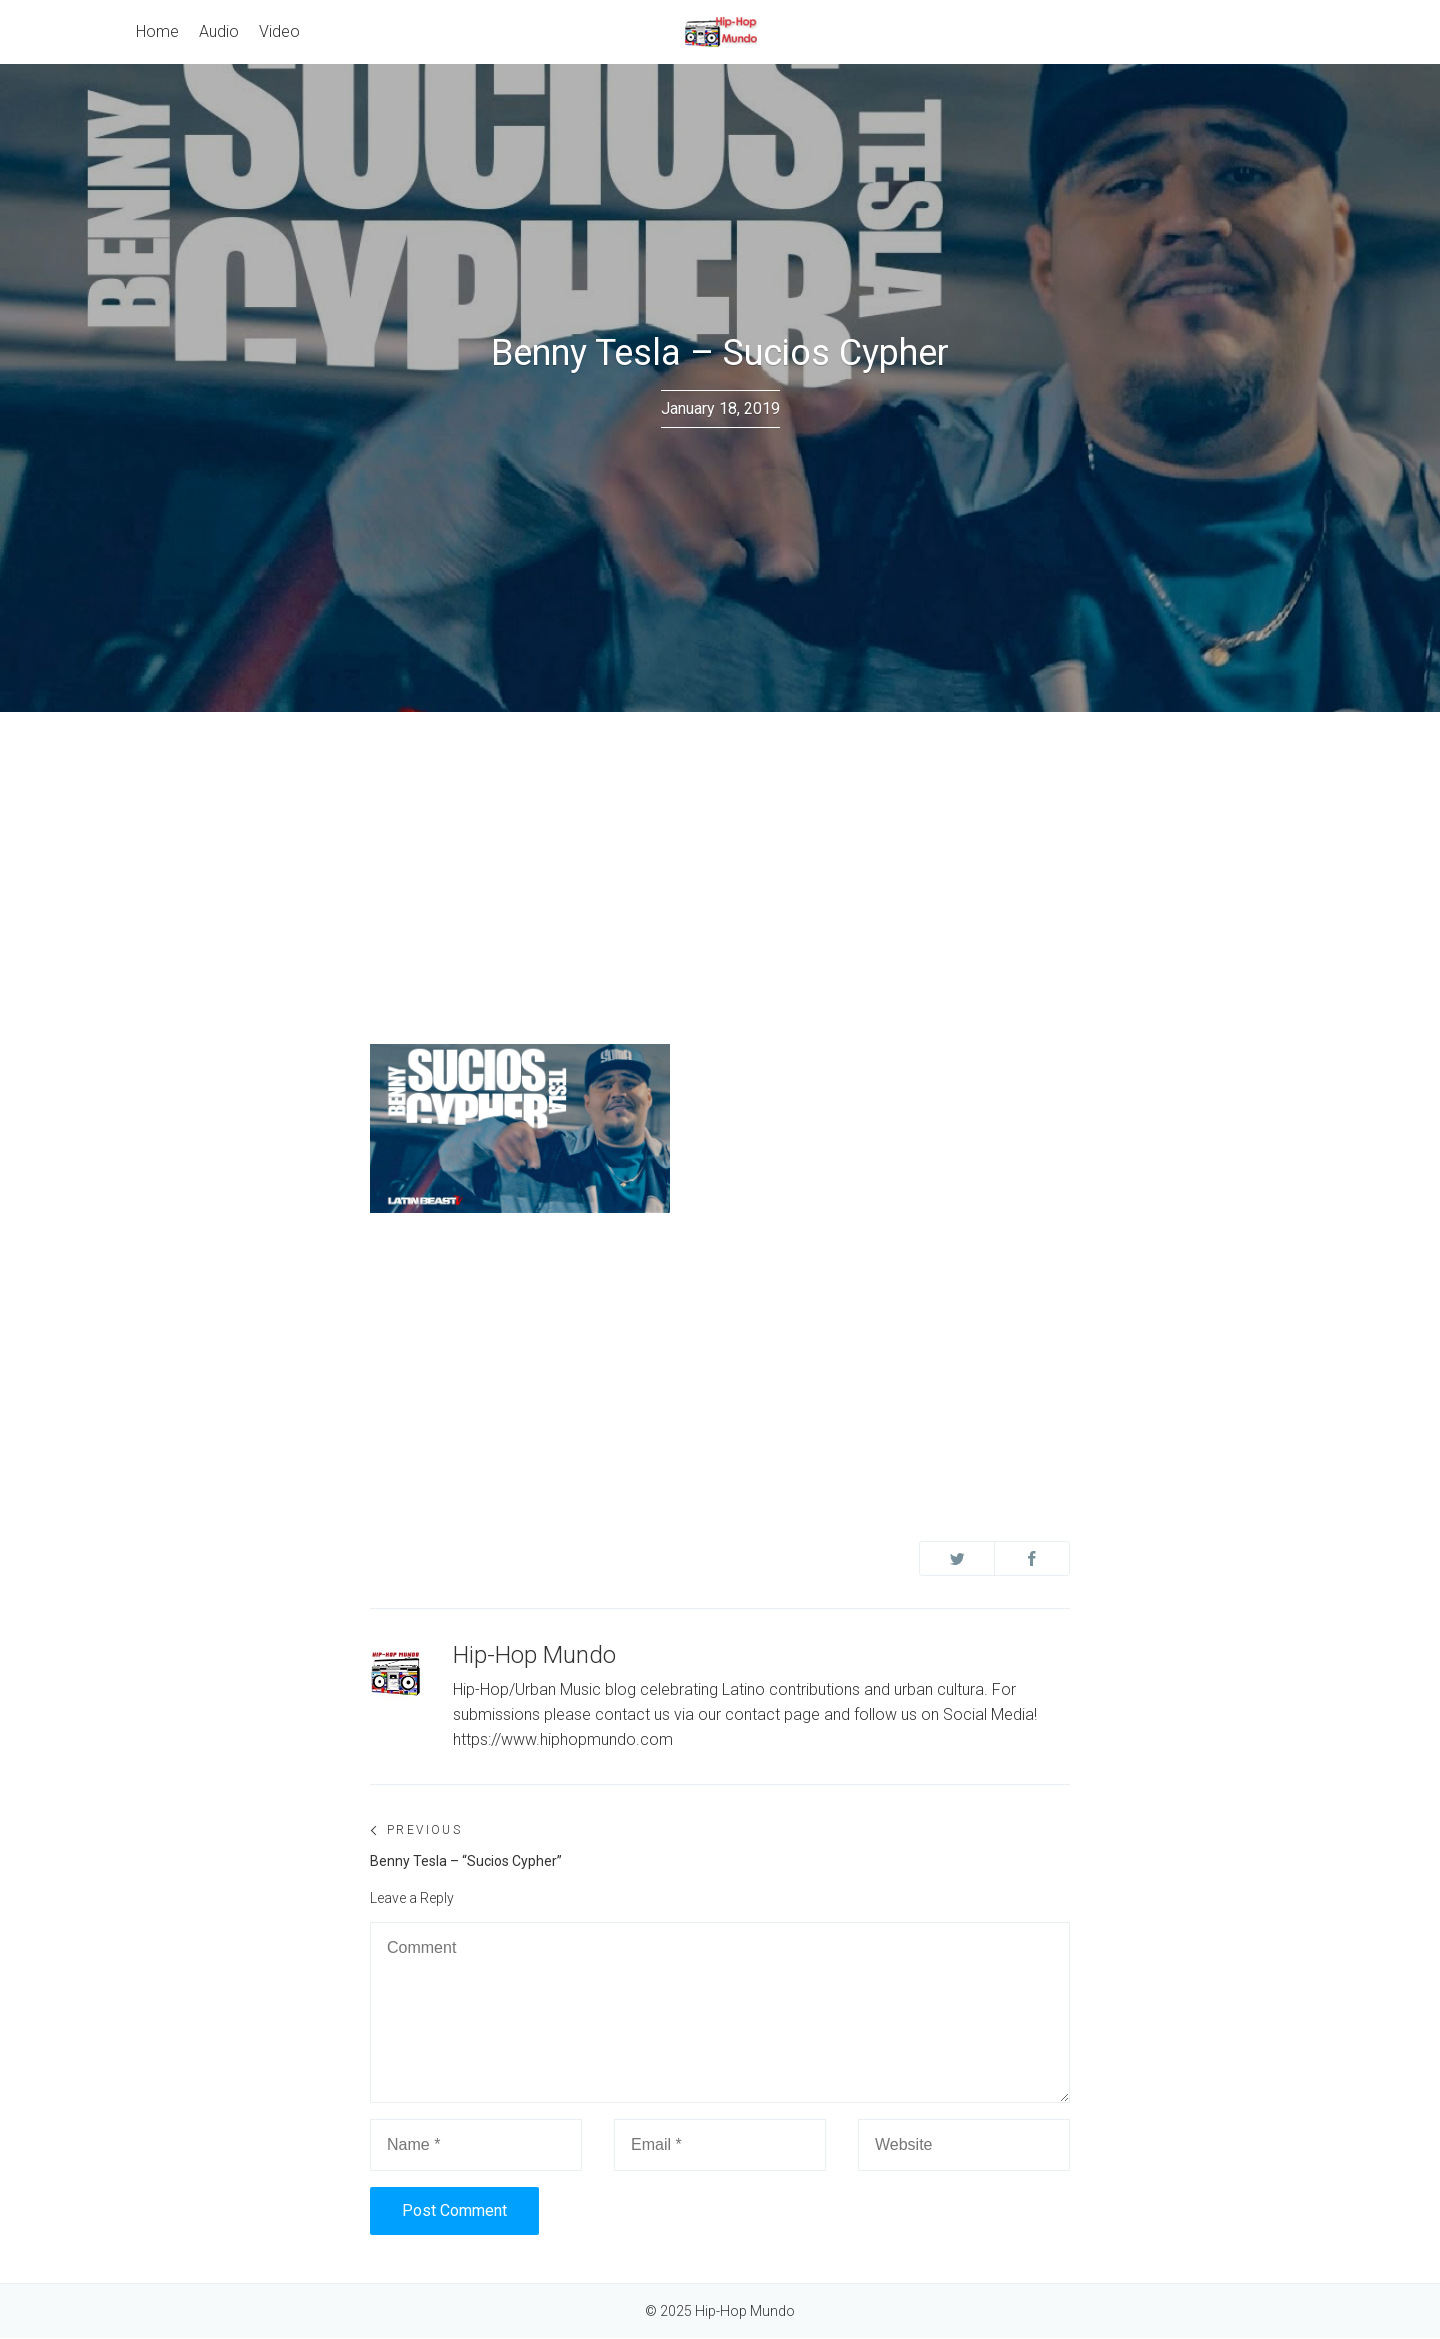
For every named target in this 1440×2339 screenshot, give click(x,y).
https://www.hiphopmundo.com (563, 1739)
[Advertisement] (720, 862)
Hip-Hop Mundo (534, 1655)
